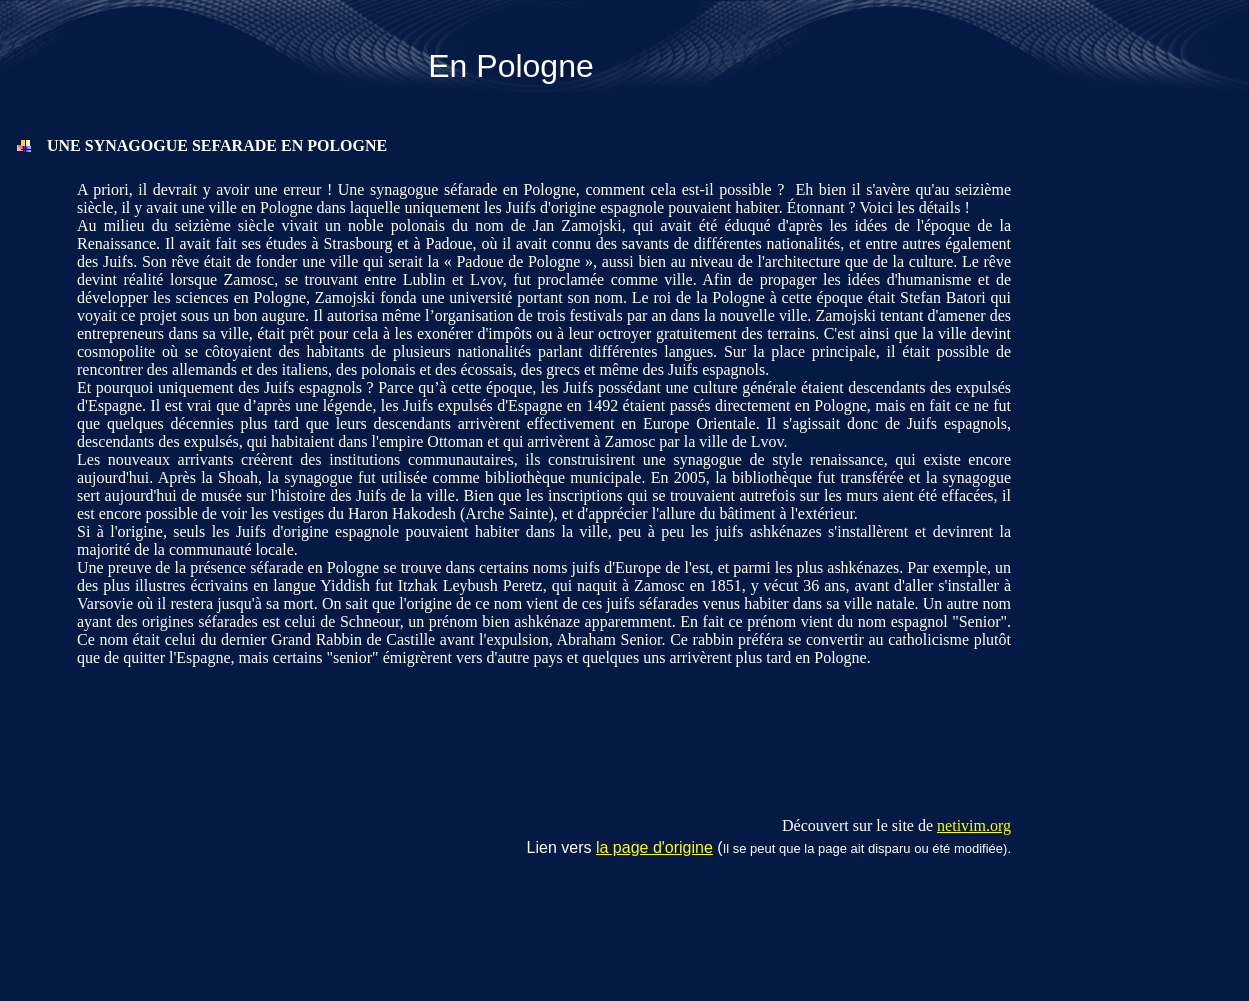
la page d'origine (654, 847)
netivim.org (974, 825)
